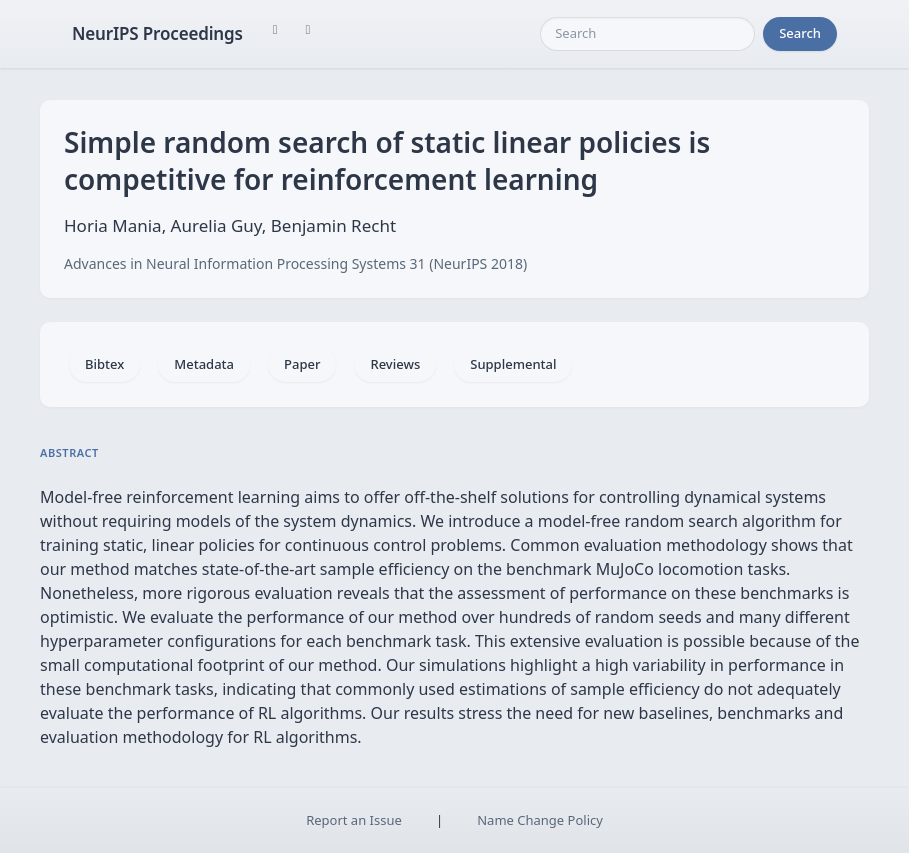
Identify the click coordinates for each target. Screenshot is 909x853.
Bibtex (104, 364)
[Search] (647, 34)
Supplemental (513, 364)
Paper (302, 364)
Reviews (395, 364)
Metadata (204, 364)
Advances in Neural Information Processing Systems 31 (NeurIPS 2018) (295, 263)
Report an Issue (354, 820)
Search (800, 33)
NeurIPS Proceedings (157, 33)
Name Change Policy (540, 820)
